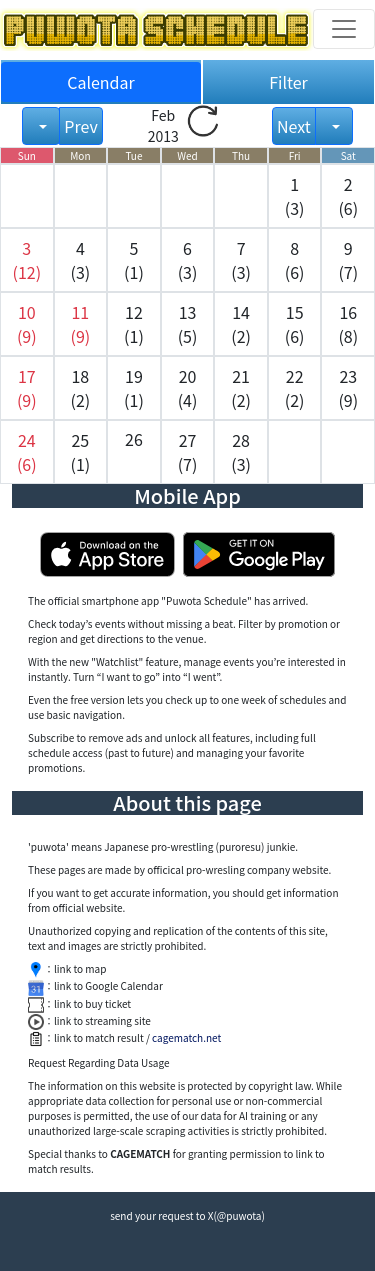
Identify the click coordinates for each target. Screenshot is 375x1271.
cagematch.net (186, 1037)
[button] (27, 260)
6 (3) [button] (188, 260)
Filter (288, 82)
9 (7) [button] (348, 260)
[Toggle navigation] (344, 29)
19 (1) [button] (134, 388)
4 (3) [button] (81, 260)
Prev (80, 126)
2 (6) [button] (348, 196)
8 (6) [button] (295, 260)
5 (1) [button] (134, 260)
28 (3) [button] (241, 452)
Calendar (101, 82)
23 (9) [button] (348, 388)
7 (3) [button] (241, 260)
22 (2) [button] (295, 388)
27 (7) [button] (188, 452)
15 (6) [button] (295, 324)
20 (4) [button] (188, 388)
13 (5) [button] (188, 324)
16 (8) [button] (348, 324)
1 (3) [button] (295, 196)
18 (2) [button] (81, 388)
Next (294, 126)
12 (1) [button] (134, 324)
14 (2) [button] (241, 324)
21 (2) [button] (241, 388)
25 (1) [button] (81, 452)
